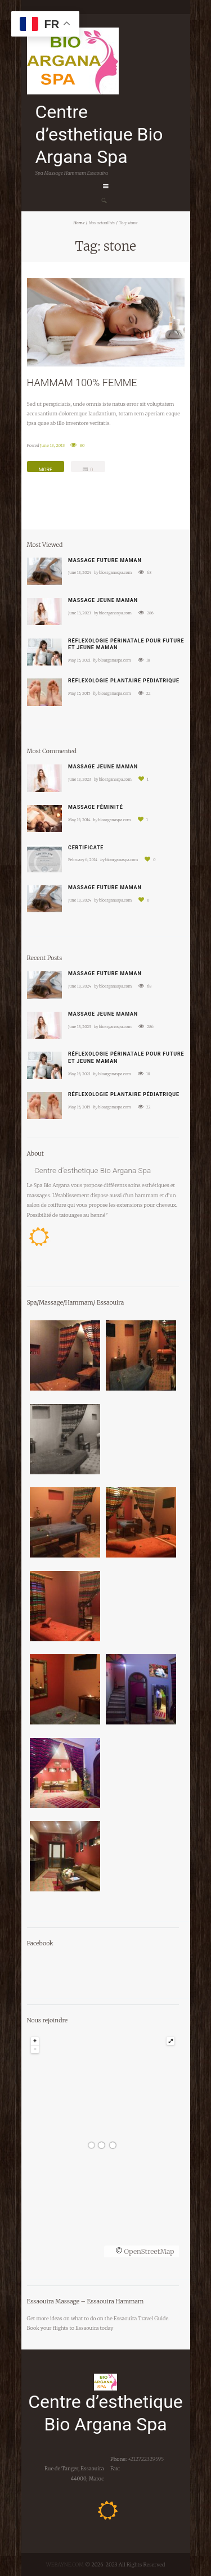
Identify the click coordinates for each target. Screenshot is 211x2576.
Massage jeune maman (103, 600)
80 (81, 445)
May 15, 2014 (79, 819)
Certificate (86, 847)
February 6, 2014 (82, 859)
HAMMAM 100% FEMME (82, 382)
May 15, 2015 (79, 693)
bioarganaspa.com (115, 572)
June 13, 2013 (52, 445)
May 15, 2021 (79, 660)
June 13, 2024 (79, 572)
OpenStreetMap (149, 2251)
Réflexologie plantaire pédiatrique (123, 680)
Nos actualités (102, 222)
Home (78, 222)
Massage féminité (95, 807)
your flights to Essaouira (70, 2328)
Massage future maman (105, 560)
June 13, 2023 (79, 612)
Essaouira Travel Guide (141, 2318)
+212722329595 (145, 2459)
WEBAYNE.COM (65, 2564)
